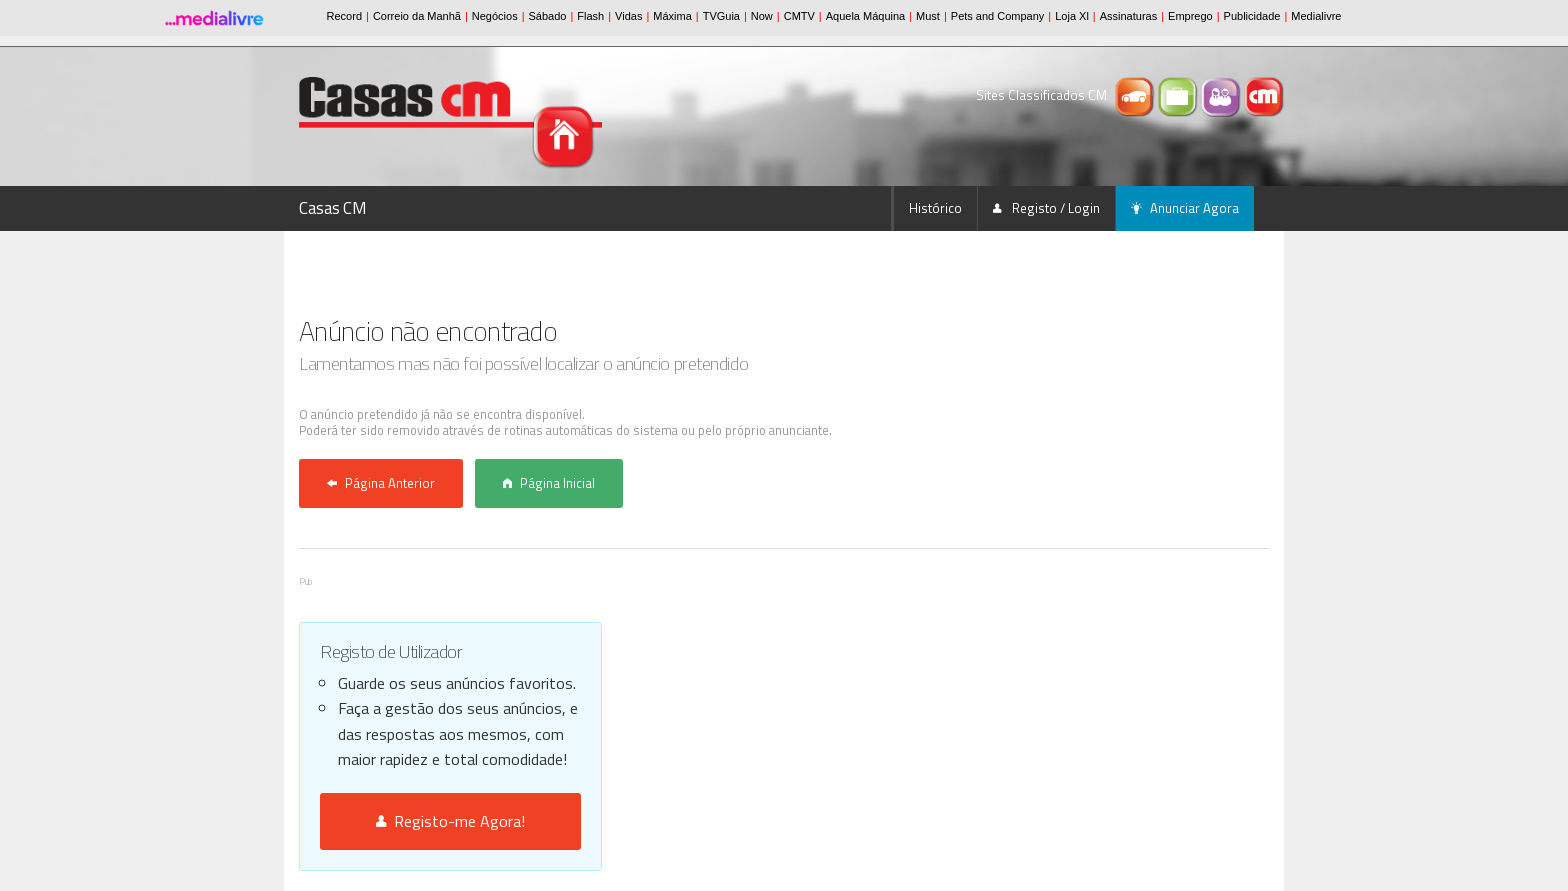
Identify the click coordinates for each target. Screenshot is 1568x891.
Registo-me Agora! (450, 821)
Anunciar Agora (1185, 208)
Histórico (935, 208)
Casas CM (333, 208)
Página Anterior (381, 483)
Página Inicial (549, 483)
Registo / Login (1046, 208)
